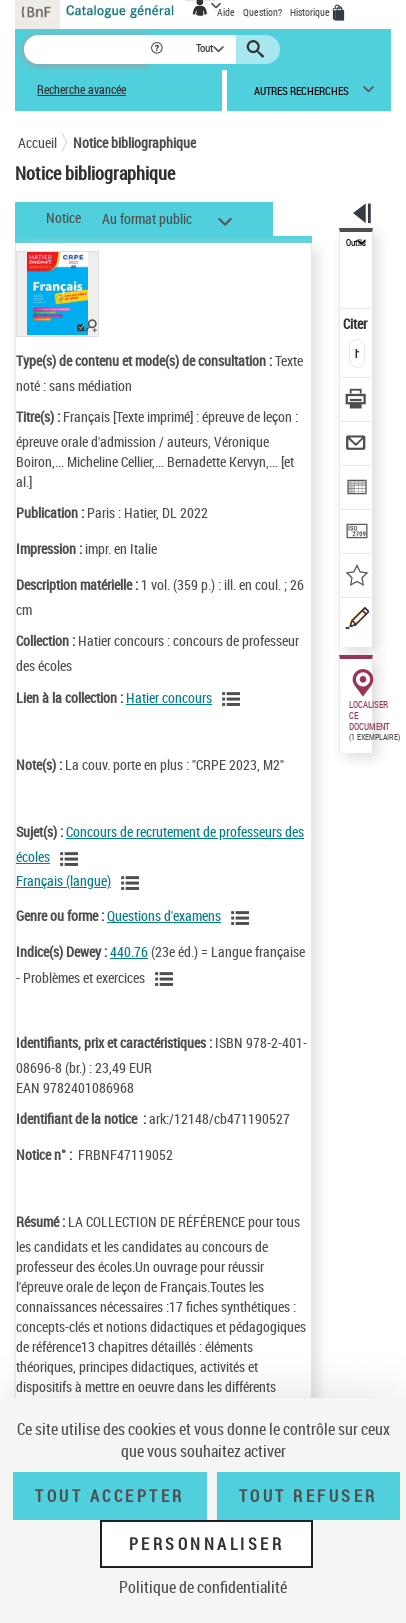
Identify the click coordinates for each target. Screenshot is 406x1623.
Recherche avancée (81, 89)
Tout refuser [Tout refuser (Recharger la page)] (308, 1496)
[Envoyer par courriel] (356, 445)
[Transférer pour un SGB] (356, 533)
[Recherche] (86, 49)
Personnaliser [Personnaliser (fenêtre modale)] (207, 1544)
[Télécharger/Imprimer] (356, 401)
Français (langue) (63, 880)
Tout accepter (110, 1496)
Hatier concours (169, 697)
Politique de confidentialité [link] (203, 1587)
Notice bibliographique (134, 142)
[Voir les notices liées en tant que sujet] (72, 859)
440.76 (129, 951)
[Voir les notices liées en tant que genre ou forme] (243, 918)
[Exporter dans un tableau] (356, 489)
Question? (262, 12)
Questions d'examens (164, 915)
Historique (311, 12)
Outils (356, 243)
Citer (356, 323)
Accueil (37, 142)
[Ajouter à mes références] (356, 577)
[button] (158, 49)
